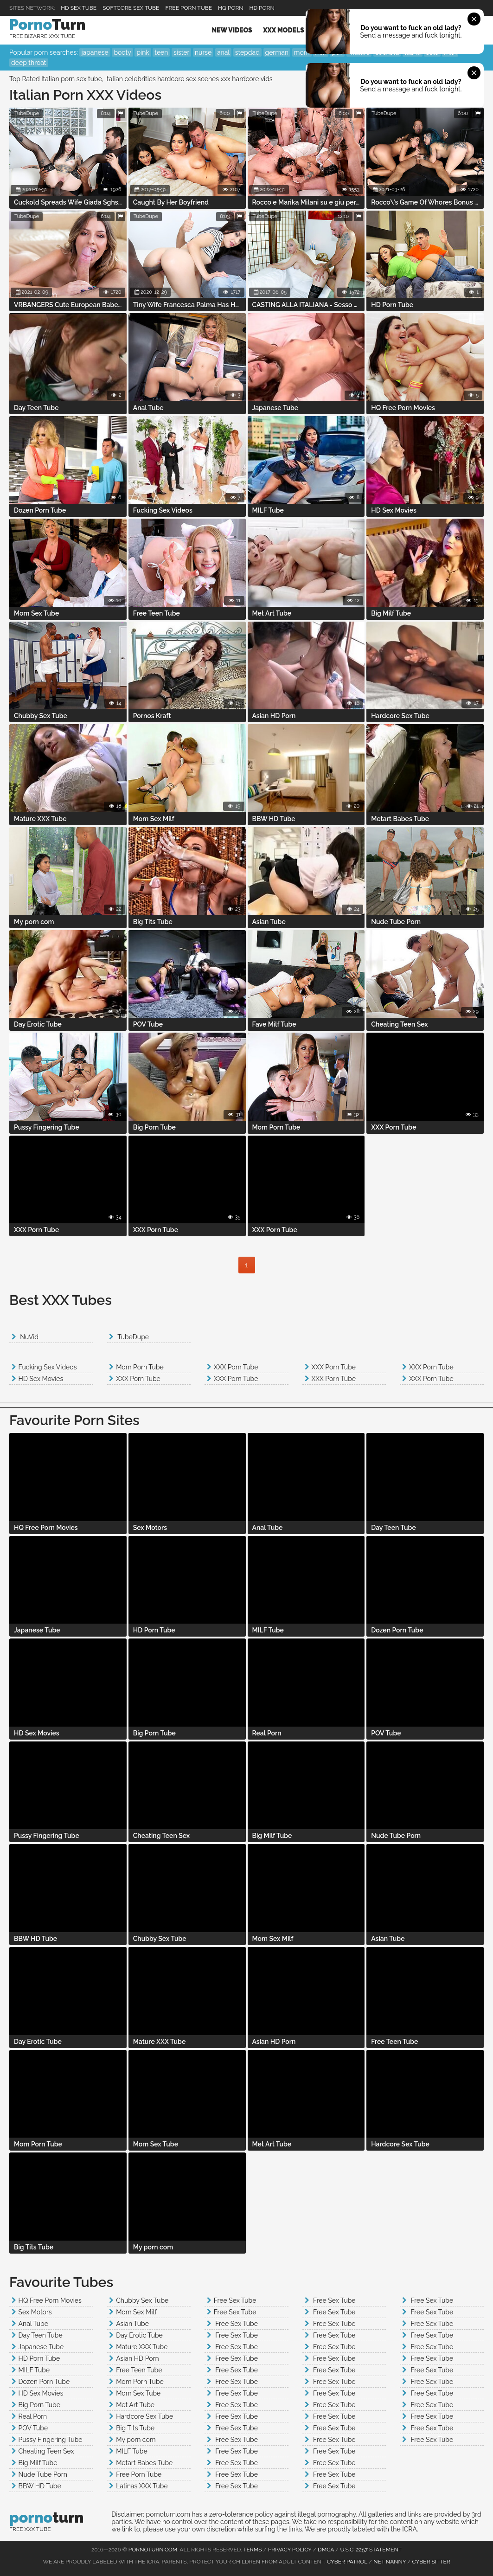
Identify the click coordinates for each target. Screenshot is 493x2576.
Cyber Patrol (347, 2561)
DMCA (326, 2549)
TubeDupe (26, 113)
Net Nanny (389, 2561)
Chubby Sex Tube (142, 2300)
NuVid (29, 1337)
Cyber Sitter (431, 2561)
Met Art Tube (135, 2405)
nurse (203, 52)
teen (161, 52)
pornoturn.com (153, 2549)
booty (122, 52)
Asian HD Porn (137, 2358)
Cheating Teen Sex (46, 2451)
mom (302, 52)
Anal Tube (33, 2323)
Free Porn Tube (188, 8)
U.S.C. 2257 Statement (371, 2549)
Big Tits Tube (135, 2428)
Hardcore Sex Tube (144, 2416)
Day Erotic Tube (139, 2335)
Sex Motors (35, 2312)
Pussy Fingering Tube (51, 2439)
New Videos (231, 30)
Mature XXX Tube (141, 2347)
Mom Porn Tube (140, 1367)
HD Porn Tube (39, 2358)
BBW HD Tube (40, 2486)
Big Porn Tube (39, 2405)
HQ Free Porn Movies (50, 2300)
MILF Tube (34, 2370)
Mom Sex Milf (136, 2312)
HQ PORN (230, 8)
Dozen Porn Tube (44, 2381)
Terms (252, 2549)
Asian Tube (132, 2323)
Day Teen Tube (41, 2335)
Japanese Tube (41, 2347)
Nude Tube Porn (43, 2474)
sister (181, 52)
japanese (94, 52)
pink (142, 52)
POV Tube (33, 2428)
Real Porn (33, 2416)
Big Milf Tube (38, 2463)
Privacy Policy (290, 2549)
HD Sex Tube (78, 8)
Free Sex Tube (235, 2300)
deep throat (28, 62)
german (276, 52)
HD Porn (262, 8)
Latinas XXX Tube (142, 2486)
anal (223, 52)
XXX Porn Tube (138, 1378)
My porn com (135, 2439)
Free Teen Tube (139, 2370)
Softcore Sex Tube (130, 8)
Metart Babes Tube (144, 2463)
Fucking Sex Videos (48, 1367)
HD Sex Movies (41, 1378)
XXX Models (283, 30)
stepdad (247, 52)
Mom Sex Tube (138, 2393)
